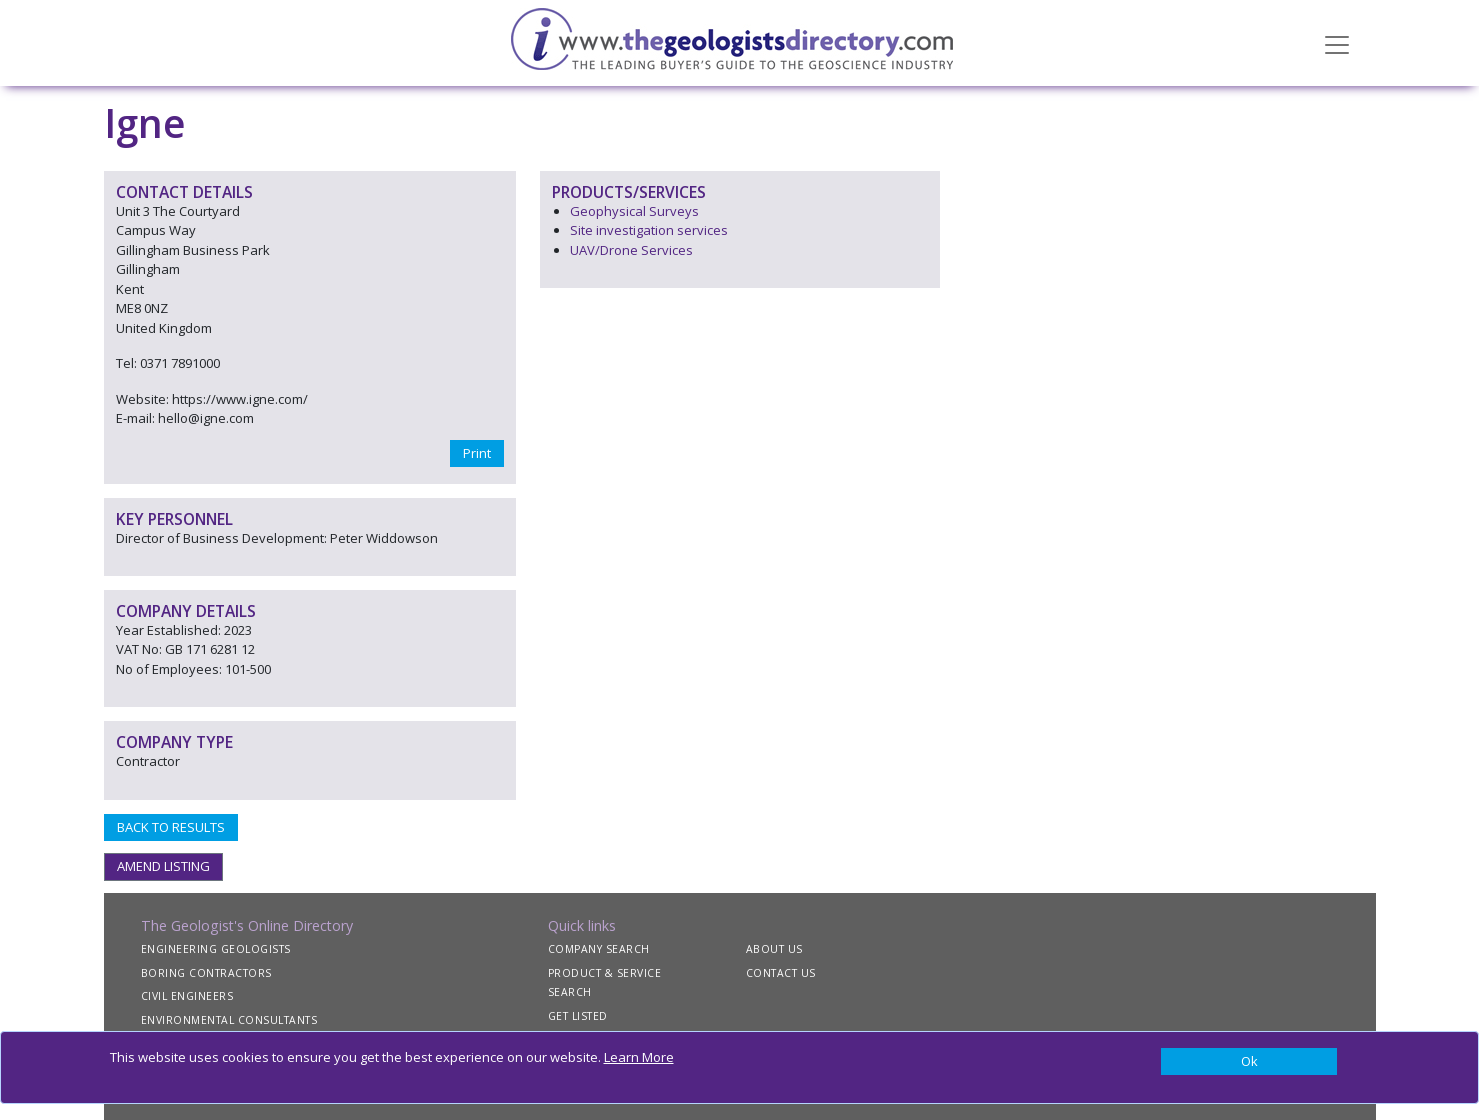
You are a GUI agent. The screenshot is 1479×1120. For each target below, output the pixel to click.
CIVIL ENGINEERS (187, 996)
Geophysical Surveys (634, 211)
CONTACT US (781, 973)
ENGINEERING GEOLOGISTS (216, 949)
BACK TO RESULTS (171, 827)
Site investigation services (649, 230)
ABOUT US (774, 949)
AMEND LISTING (163, 866)
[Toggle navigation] (1337, 43)
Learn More (639, 1057)
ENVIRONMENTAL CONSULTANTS (229, 1020)
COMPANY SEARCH (599, 949)
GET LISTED (578, 1016)
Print (477, 453)
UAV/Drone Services (631, 250)
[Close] (1249, 1062)
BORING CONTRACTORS (206, 973)
